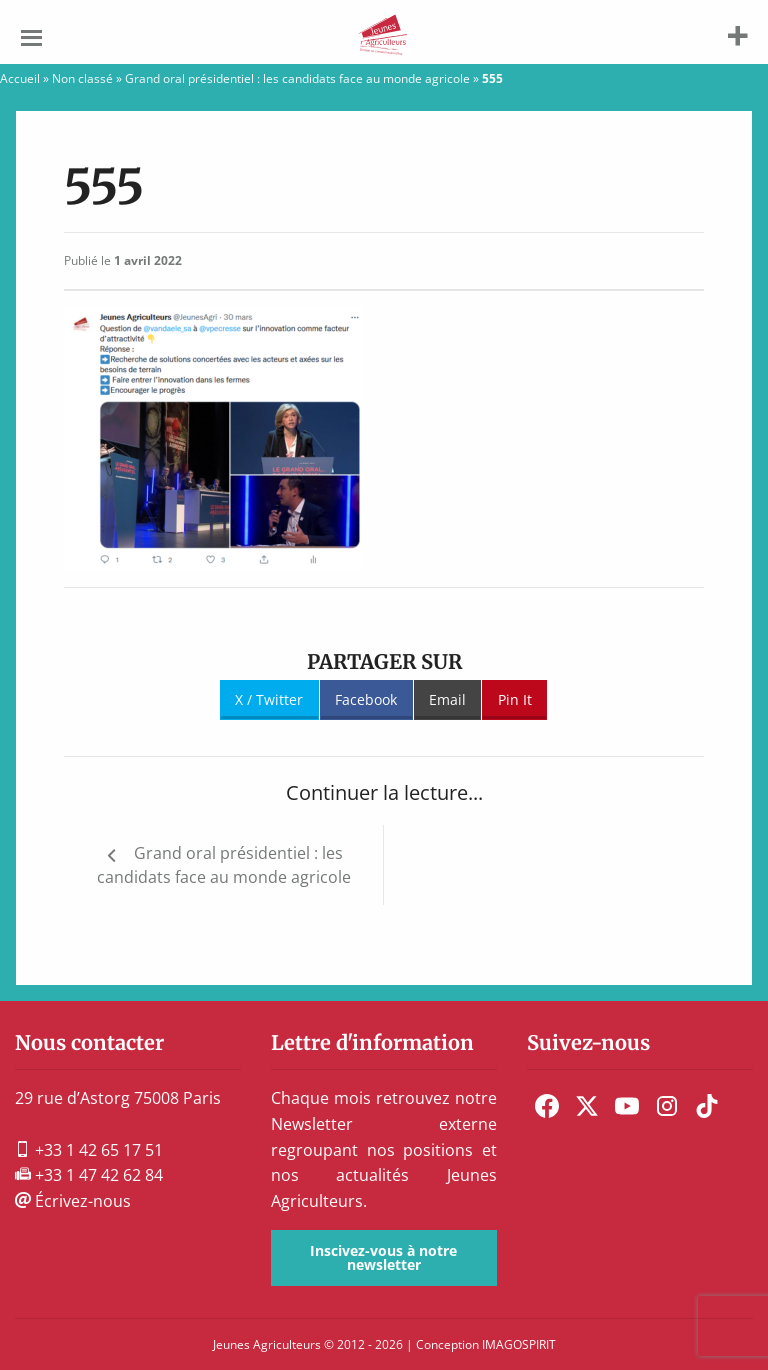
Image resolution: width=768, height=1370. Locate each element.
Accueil (20, 78)
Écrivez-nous (73, 1201)
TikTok (707, 1106)
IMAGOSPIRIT (519, 1344)
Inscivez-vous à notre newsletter (383, 1257)
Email (447, 699)
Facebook (366, 699)
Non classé (82, 78)
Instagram (667, 1106)
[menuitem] (547, 1106)
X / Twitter (269, 699)
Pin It (515, 699)
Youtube (627, 1106)
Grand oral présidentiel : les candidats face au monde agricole (297, 78)
